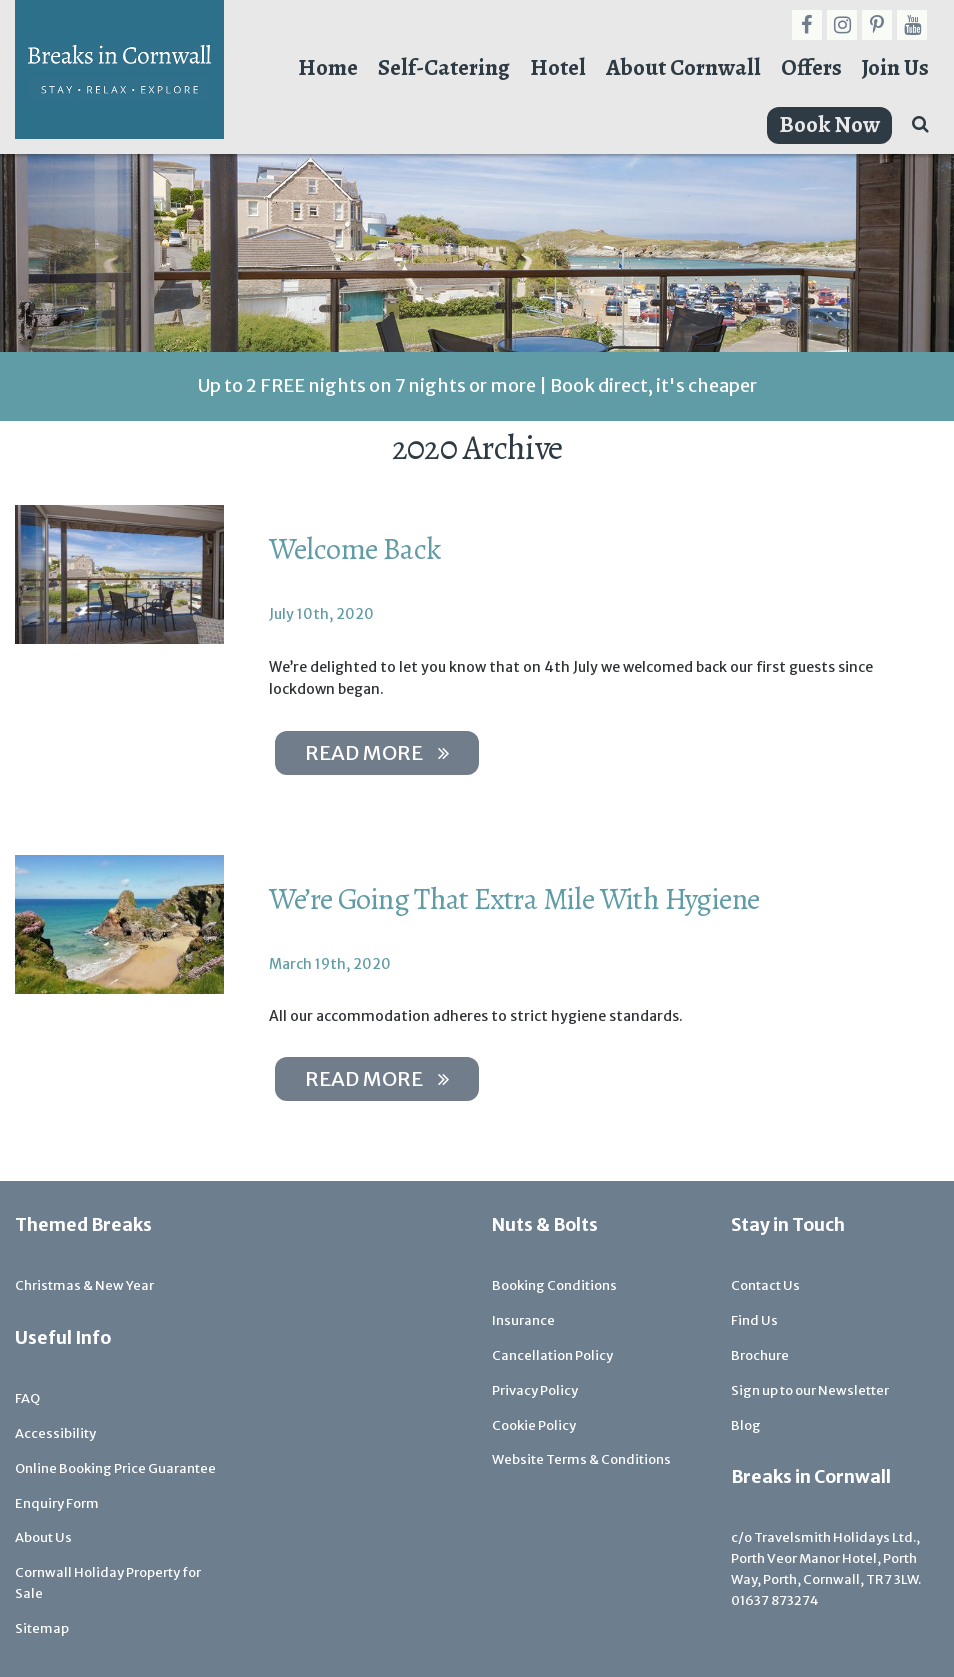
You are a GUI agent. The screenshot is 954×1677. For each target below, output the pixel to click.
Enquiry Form (57, 1503)
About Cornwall (683, 67)
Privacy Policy (535, 1390)
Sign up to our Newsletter (810, 1390)
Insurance (523, 1320)
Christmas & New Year (84, 1285)
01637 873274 (775, 1600)
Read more (377, 752)
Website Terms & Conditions (581, 1459)
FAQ (27, 1398)
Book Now (829, 124)
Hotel (558, 67)
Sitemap (42, 1628)
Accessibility (55, 1433)
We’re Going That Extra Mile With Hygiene (514, 899)
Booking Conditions (554, 1285)
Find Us (754, 1320)
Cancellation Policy (552, 1355)
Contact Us (765, 1285)
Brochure (760, 1355)
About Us (43, 1537)
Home (328, 67)
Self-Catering (444, 67)
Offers (811, 67)
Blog (746, 1425)
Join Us (895, 67)
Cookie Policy (534, 1425)
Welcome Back (355, 549)
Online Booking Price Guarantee (115, 1468)
